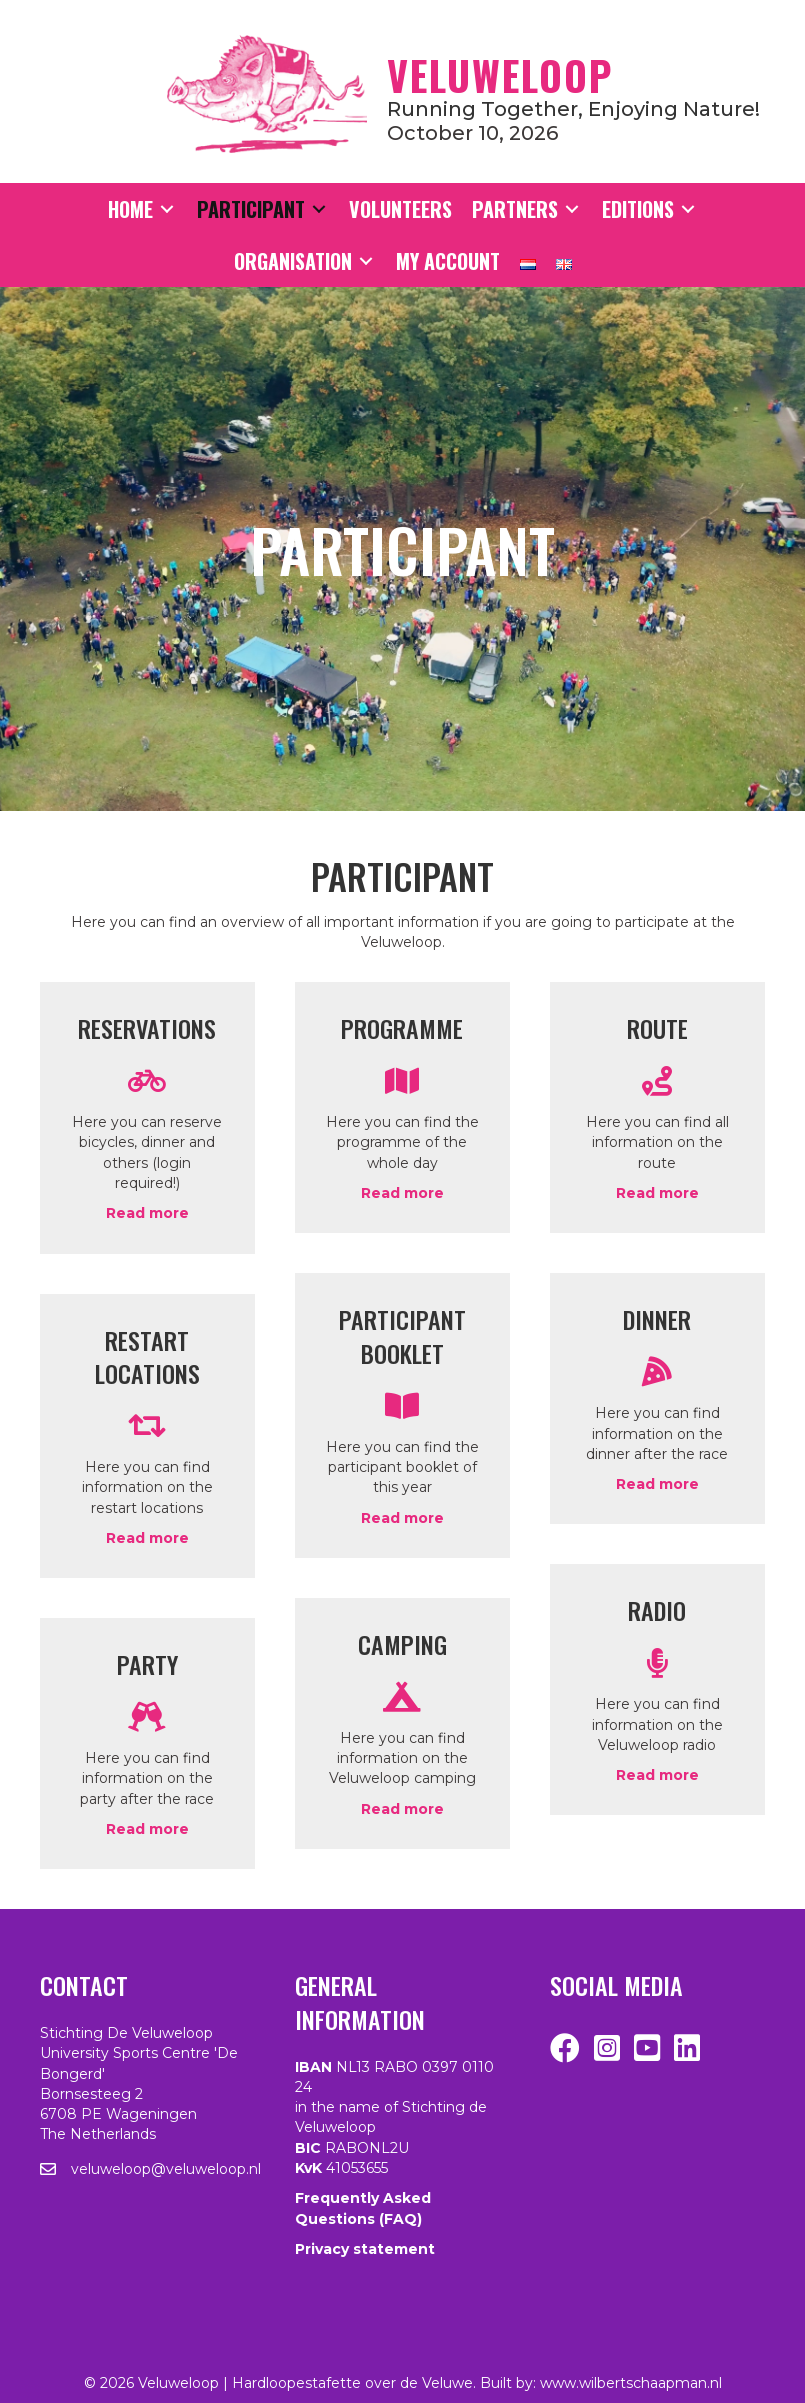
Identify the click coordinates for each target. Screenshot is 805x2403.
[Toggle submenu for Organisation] (366, 261)
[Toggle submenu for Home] (167, 209)
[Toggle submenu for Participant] (319, 209)
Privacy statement (365, 2249)
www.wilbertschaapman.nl (631, 2383)
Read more (147, 1213)
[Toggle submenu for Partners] (572, 209)
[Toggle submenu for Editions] (688, 209)
